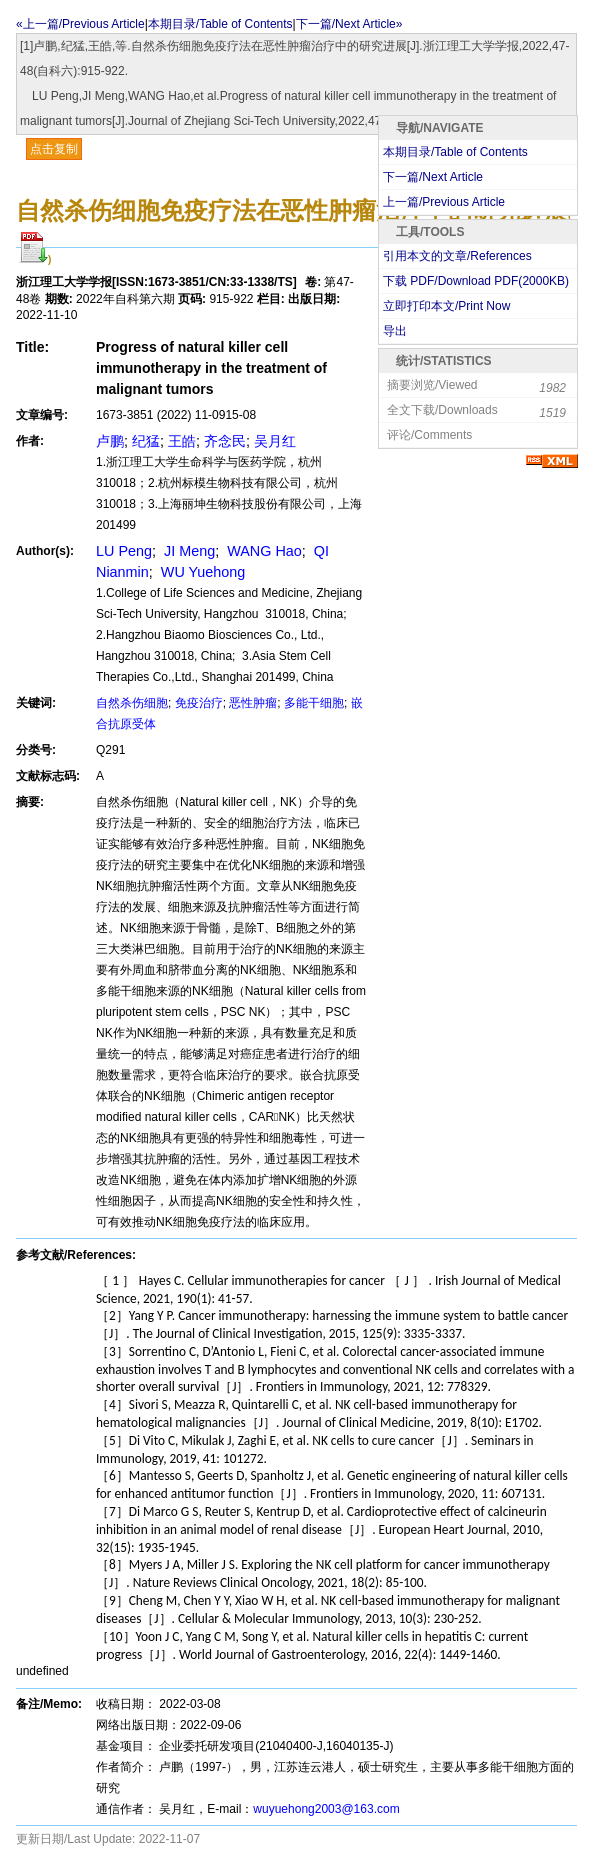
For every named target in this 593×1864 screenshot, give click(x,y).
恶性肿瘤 (253, 703)
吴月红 (275, 441)
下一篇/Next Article (433, 177)
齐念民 (225, 441)
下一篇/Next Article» (349, 24)
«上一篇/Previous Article (80, 24)
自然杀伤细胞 (132, 703)
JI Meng (187, 551)
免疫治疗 (199, 703)
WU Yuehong (201, 572)
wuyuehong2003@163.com (326, 1809)
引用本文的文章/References (457, 256)
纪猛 (146, 441)
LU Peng (124, 551)
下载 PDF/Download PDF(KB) (476, 281)
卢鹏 (110, 441)
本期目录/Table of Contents (220, 24)
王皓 (182, 441)
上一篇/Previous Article (444, 202)
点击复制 (54, 149)
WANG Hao (262, 551)
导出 (395, 331)
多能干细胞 (314, 703)
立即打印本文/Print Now (446, 306)
